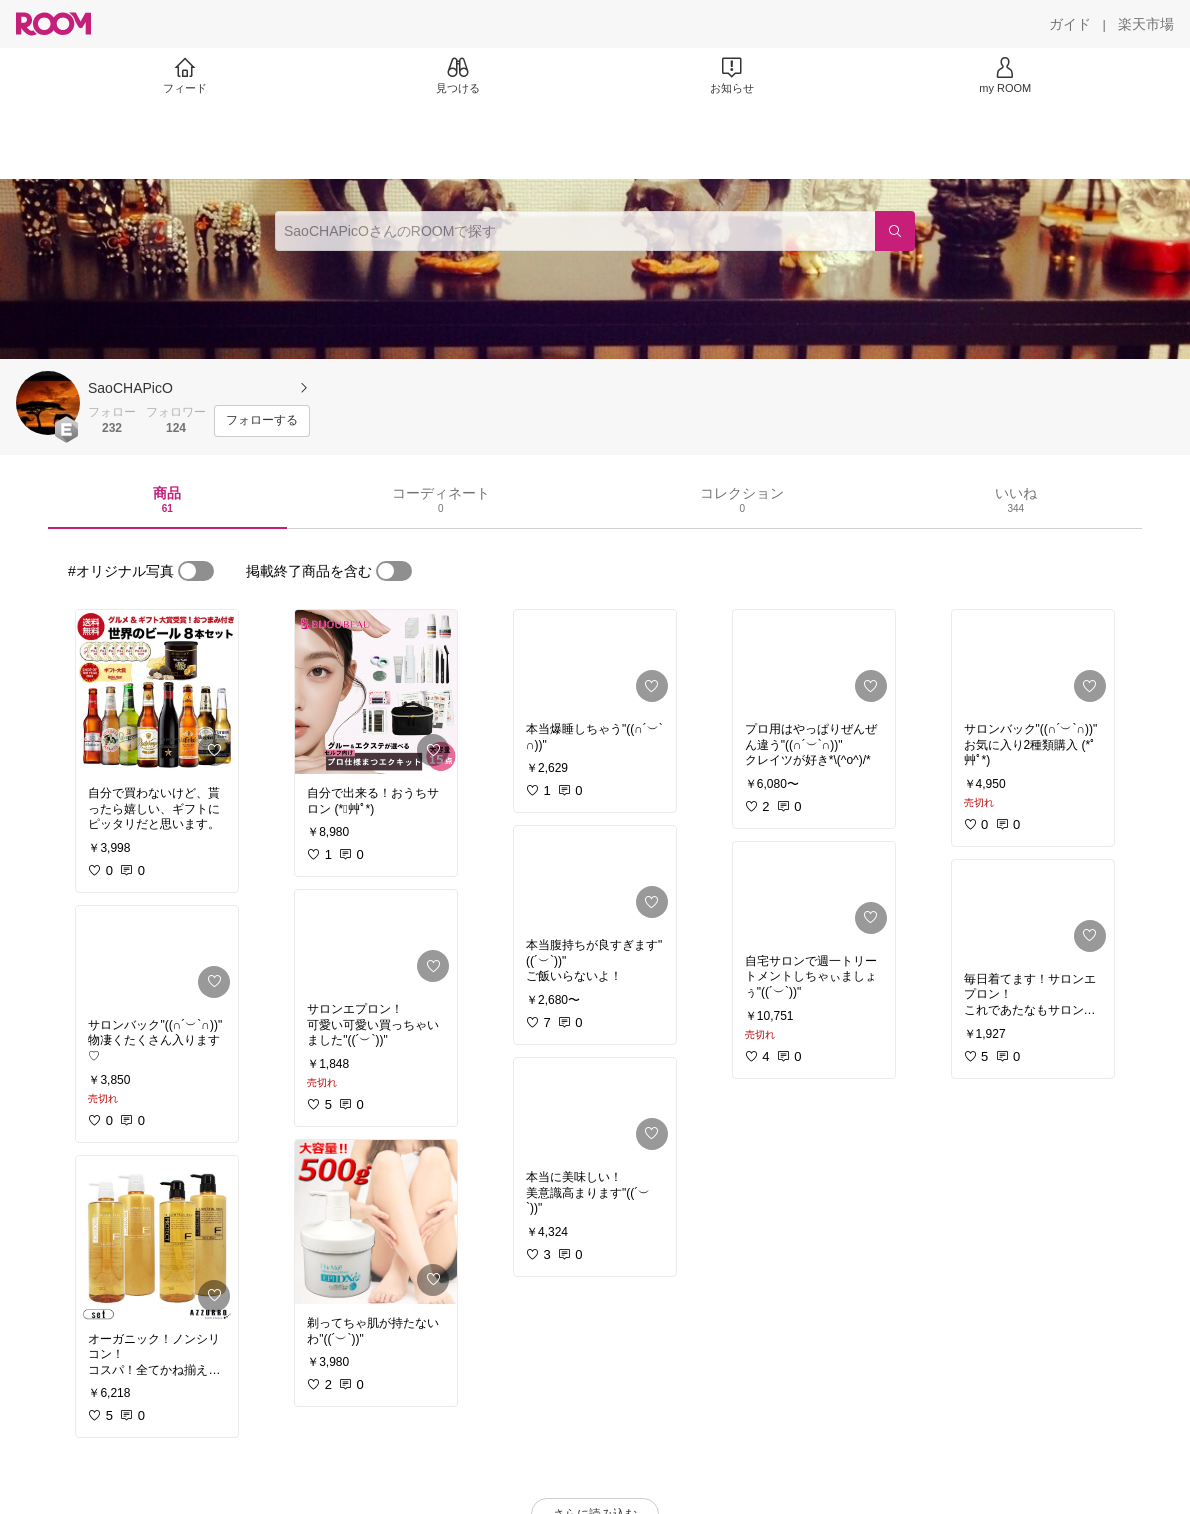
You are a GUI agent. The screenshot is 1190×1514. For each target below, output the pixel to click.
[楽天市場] (1146, 24)
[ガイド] (1070, 24)
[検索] (895, 231)
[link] (157, 692)
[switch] (196, 571)
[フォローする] (262, 421)
